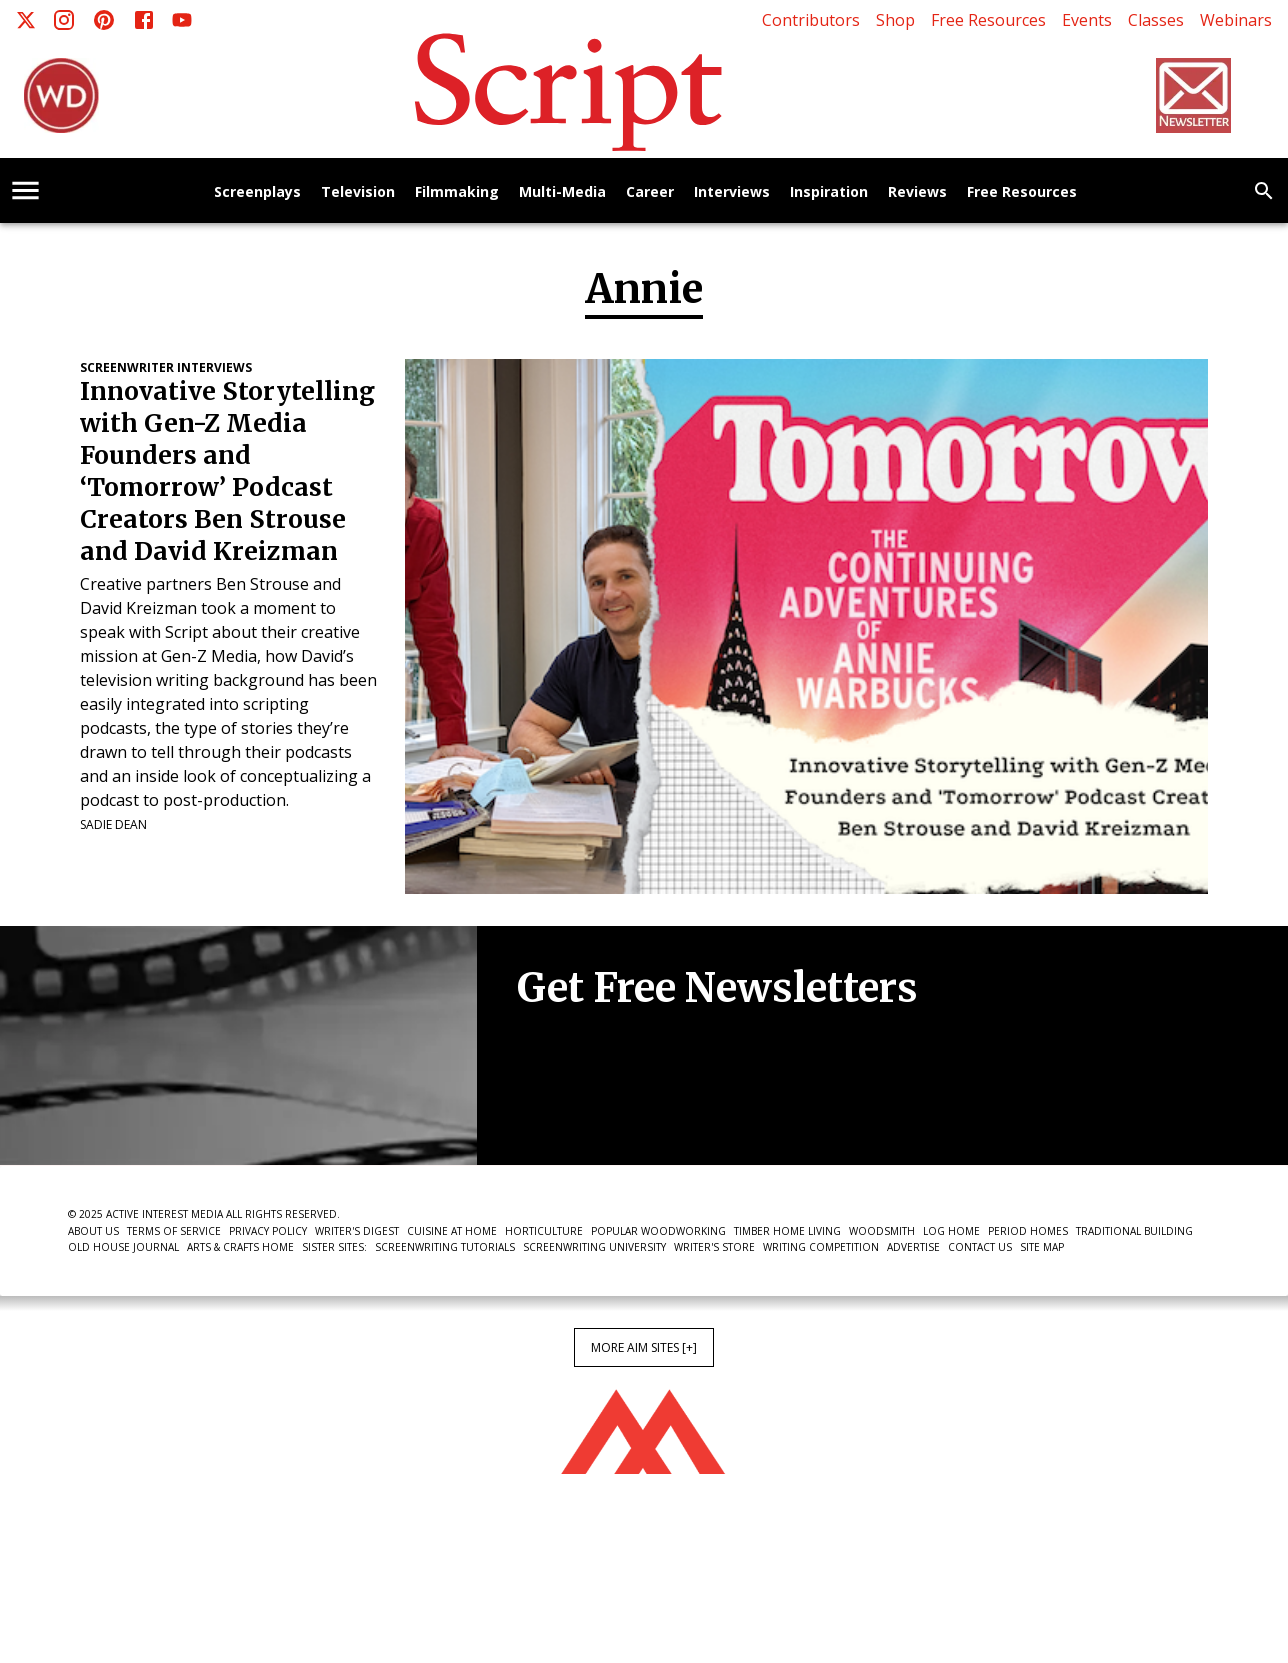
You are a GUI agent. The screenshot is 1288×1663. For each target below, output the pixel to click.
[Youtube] (182, 20)
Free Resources (988, 20)
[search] (1264, 191)
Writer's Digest (357, 1231)
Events (1087, 20)
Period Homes (1028, 1231)
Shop (895, 20)
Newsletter (588, 1104)
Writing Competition (821, 1247)
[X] (26, 20)
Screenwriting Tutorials (445, 1247)
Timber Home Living (787, 1231)
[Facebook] (144, 20)
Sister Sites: (334, 1247)
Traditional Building (1134, 1231)
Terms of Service (174, 1231)
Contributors (811, 20)
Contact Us (980, 1247)
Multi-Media (562, 192)
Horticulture (544, 1231)
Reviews (917, 192)
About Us (93, 1231)
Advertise (913, 1247)
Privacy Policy (268, 1231)
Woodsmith (882, 1231)
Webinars (1236, 20)
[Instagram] (64, 20)
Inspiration (829, 192)
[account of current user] (25, 190)
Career (650, 192)
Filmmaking (457, 192)
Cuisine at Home (452, 1231)
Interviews (732, 192)
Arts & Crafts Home (240, 1247)
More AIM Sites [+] (644, 1347)
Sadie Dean (113, 824)
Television (358, 192)
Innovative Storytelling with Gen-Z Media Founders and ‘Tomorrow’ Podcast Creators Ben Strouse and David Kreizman (227, 471)
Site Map (1042, 1247)
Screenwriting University (594, 1247)
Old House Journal (123, 1247)
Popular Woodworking (658, 1231)
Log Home (951, 1231)
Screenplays (257, 192)
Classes (1156, 20)
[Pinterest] (104, 20)
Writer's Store (714, 1247)
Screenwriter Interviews (166, 367)
